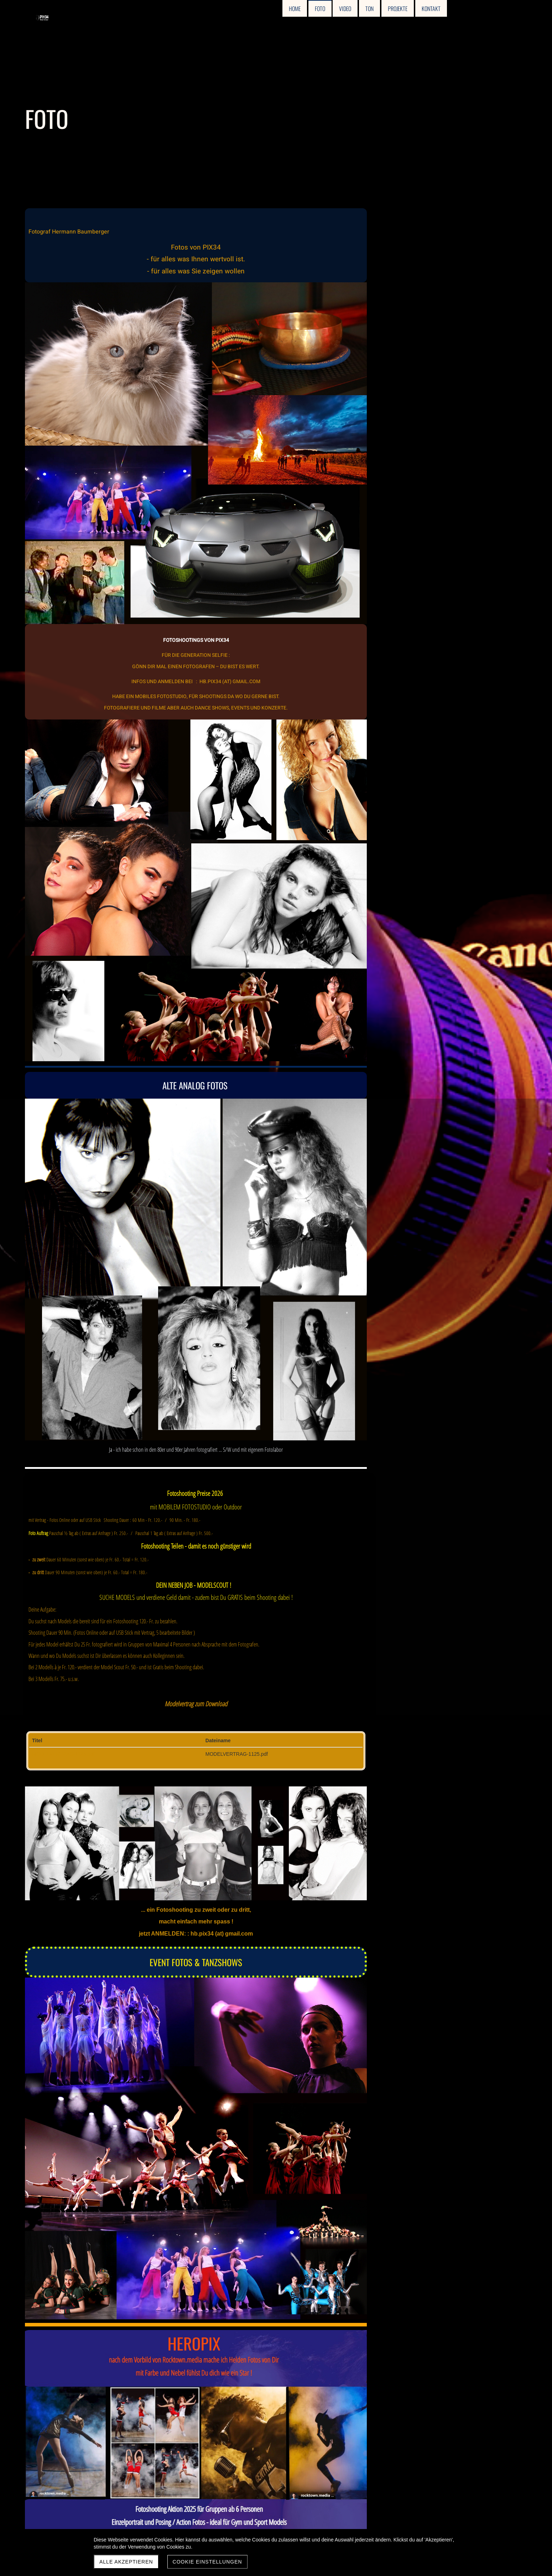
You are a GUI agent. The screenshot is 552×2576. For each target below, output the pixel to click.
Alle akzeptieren (126, 2562)
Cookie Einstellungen (207, 2562)
